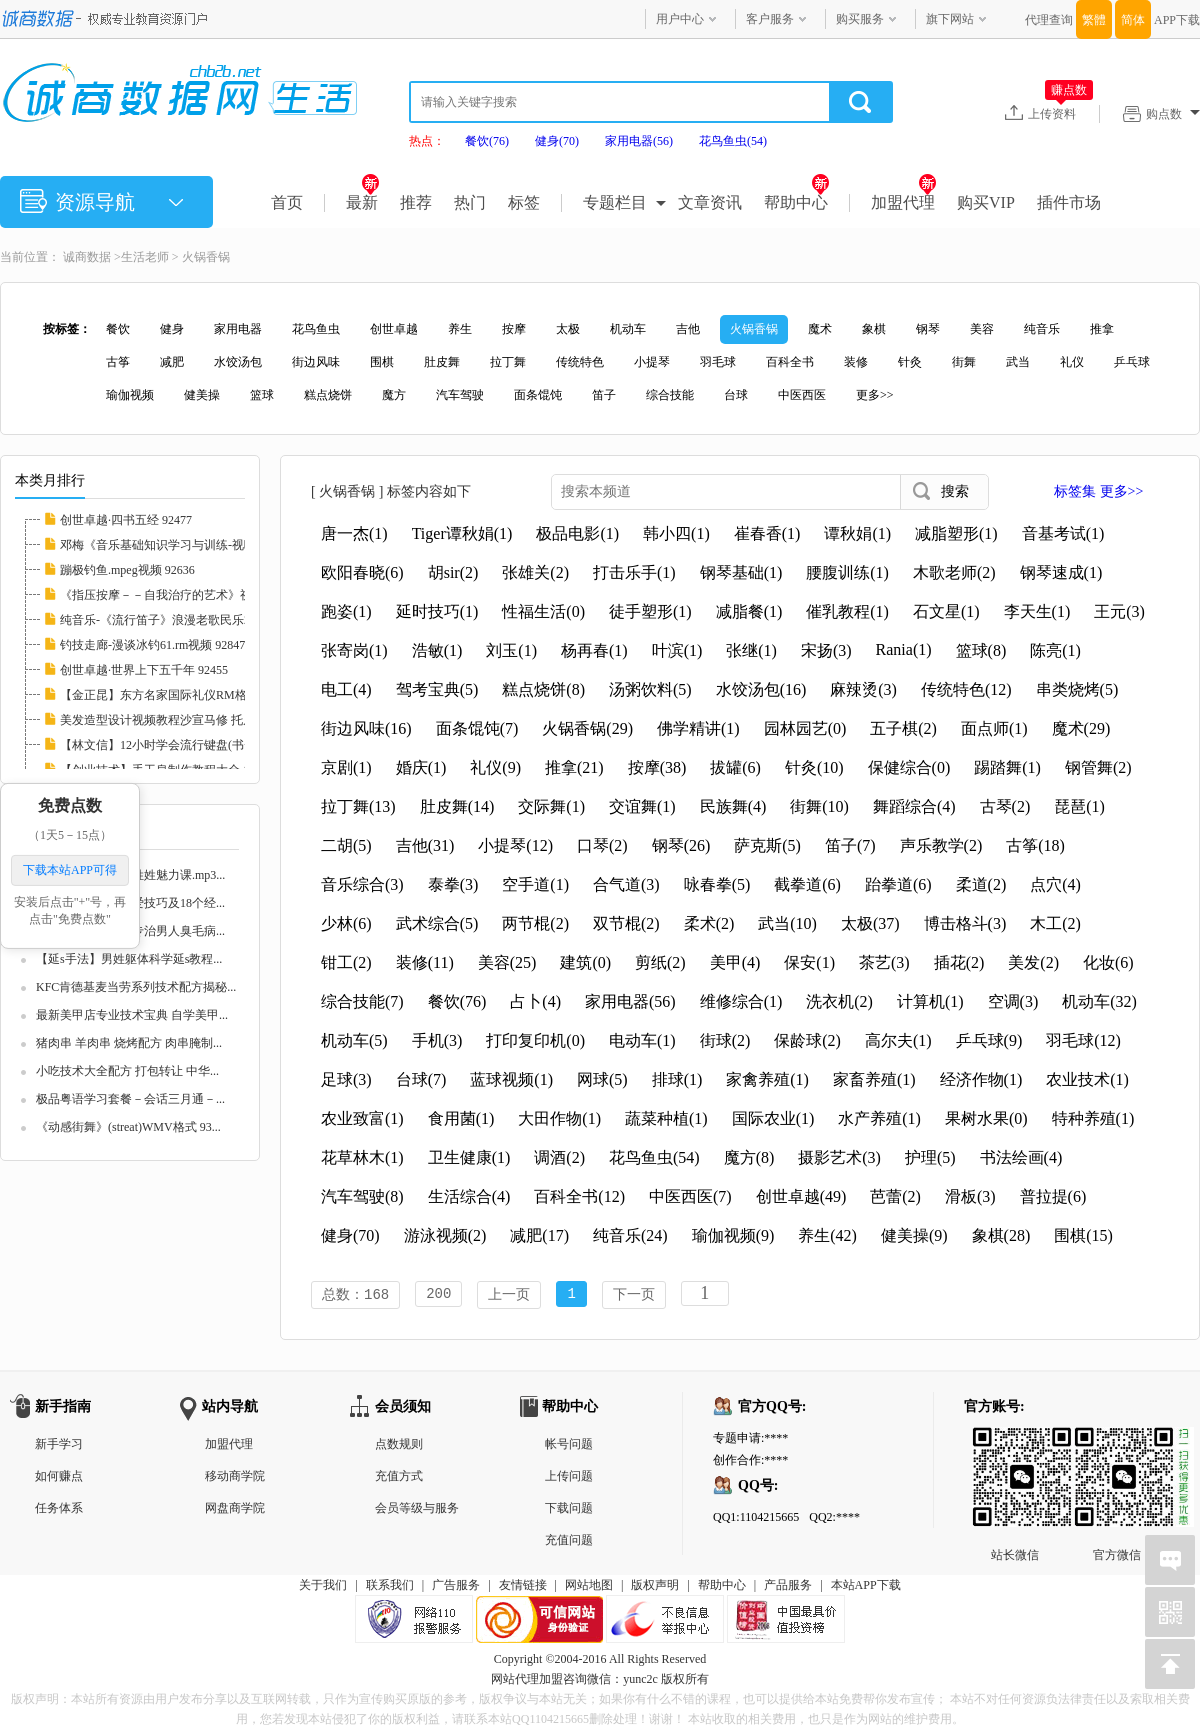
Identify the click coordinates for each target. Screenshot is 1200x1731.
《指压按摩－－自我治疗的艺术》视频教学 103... (189, 595)
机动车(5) (354, 1040)
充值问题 (569, 1542)
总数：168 (355, 1295)
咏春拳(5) (717, 884)
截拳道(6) (807, 884)
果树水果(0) (986, 1118)
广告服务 (456, 1587)
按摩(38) (657, 767)
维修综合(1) (741, 1001)
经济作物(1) (981, 1079)
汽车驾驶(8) (362, 1196)
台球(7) (421, 1079)
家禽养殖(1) (767, 1079)
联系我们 (390, 1587)
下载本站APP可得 (70, 870)
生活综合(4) (469, 1196)
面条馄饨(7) (477, 728)
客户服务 (770, 19)
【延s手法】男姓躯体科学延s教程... (129, 959)
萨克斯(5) (767, 845)
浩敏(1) (437, 650)
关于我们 (323, 1587)
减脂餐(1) (749, 611)
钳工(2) (346, 962)
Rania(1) (904, 649)
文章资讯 (710, 202)
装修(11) (425, 962)
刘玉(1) (511, 650)
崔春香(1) (767, 533)
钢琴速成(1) (1061, 572)
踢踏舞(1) (1007, 767)
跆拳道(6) (898, 884)
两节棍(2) (535, 923)
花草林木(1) (362, 1157)
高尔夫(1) (898, 1040)
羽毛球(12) (1083, 1040)
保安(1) (809, 962)
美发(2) (1033, 962)
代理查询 (1049, 20)
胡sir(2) (453, 572)
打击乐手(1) (634, 572)
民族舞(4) (733, 806)
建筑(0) (585, 962)
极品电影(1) (577, 533)
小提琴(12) (515, 845)
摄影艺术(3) (839, 1157)
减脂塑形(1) (956, 533)
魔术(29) (1081, 728)
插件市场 (1069, 202)
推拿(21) (574, 767)
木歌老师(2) (954, 572)
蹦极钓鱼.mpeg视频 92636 (127, 570)
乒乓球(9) (989, 1040)
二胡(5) (346, 845)
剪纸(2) (660, 962)
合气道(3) (626, 884)
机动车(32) (1099, 1001)
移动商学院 (235, 1478)
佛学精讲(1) (698, 728)
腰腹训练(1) (847, 572)
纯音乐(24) (630, 1235)
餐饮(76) (487, 141)
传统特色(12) (966, 689)
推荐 (416, 202)
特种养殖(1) (1093, 1118)
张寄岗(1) (354, 650)
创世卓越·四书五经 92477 (126, 520)
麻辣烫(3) (863, 689)
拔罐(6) (735, 767)
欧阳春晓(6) (362, 572)
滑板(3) (970, 1196)
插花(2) (959, 962)
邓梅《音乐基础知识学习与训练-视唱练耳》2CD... (192, 545)
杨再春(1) (594, 650)
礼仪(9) (495, 767)
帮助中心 (796, 202)
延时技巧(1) (437, 611)
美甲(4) (735, 962)
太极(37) (870, 923)
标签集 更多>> (1098, 491)
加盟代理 (903, 202)
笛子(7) (850, 845)
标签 (524, 202)
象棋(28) (1001, 1235)
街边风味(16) (366, 728)
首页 (287, 202)
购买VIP (986, 202)
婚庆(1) (421, 767)
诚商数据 (87, 257)
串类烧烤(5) (1077, 689)
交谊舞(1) (642, 806)
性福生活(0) (543, 611)
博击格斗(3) (965, 923)
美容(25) (507, 962)
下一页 (634, 1295)
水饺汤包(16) (761, 689)
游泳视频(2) (445, 1235)
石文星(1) (946, 611)
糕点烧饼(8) (543, 689)
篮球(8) (981, 650)
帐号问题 (569, 1446)
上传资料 (1060, 113)
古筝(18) (1035, 845)
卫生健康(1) (469, 1157)
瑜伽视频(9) (733, 1235)
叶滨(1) (677, 650)
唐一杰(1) (354, 533)
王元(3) (1119, 611)
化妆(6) (1108, 962)
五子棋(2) (903, 728)
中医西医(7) (690, 1196)
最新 (362, 202)
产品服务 (788, 1587)
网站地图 (589, 1587)
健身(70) (557, 141)
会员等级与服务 (417, 1510)
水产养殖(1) (879, 1118)
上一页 (509, 1295)
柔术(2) (709, 923)
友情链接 (523, 1587)
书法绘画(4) (1021, 1157)
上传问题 (569, 1478)
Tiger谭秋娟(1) (462, 533)
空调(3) (1013, 1001)
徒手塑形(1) (650, 611)
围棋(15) (1083, 1235)
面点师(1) (994, 728)
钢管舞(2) (1098, 767)
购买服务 (860, 19)
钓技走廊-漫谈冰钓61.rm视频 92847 (152, 645)
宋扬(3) (826, 650)
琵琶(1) (1079, 806)
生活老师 (145, 257)
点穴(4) (1055, 884)
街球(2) (725, 1040)
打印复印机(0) (535, 1040)
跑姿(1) (346, 611)
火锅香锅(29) (587, 728)
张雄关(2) (535, 572)
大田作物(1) (559, 1118)
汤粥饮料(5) (650, 689)
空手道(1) (535, 884)
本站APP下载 (866, 1587)
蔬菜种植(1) (666, 1118)
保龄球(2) (807, 1040)
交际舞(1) (551, 806)
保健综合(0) (909, 767)
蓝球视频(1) (511, 1079)
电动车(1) (642, 1040)
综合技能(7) (362, 1001)
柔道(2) (981, 884)
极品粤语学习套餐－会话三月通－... (130, 1099)
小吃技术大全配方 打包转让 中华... (127, 1071)
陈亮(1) (1055, 650)
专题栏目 (615, 202)
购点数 (1173, 114)
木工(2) (1055, 923)
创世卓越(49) (801, 1196)
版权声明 (655, 1587)
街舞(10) (819, 806)
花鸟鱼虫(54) (733, 141)
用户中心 (680, 19)
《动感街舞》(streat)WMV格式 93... (128, 1127)
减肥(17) (539, 1235)
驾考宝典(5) (437, 689)
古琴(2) (1005, 806)
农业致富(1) (362, 1118)
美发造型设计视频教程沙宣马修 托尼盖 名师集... (187, 720)
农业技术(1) (1087, 1079)
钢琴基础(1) (741, 572)
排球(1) (677, 1079)
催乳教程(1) (847, 611)
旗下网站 (950, 19)
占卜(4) (535, 1001)
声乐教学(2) (941, 845)
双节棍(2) (626, 923)
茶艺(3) (884, 962)
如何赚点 (59, 1478)
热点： (427, 141)
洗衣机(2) (839, 1001)
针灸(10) (814, 767)
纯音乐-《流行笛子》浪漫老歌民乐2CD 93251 (180, 620)
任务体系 (59, 1510)
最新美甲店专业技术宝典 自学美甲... (132, 1015)
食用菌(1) (461, 1118)
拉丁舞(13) (358, 806)
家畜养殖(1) (874, 1079)
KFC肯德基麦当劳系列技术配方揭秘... (136, 987)
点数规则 (399, 1446)
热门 (470, 202)
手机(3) (437, 1040)
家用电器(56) (639, 141)
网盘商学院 (235, 1510)
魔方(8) (749, 1157)
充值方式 (399, 1478)
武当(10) (787, 923)
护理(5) (930, 1157)
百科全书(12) (579, 1196)
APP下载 (1177, 20)
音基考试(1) (1063, 533)
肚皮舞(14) (457, 806)
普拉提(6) (1053, 1196)
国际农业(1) (773, 1118)
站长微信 (1015, 1445)
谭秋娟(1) (857, 533)
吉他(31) (425, 845)
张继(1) (751, 650)
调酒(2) (559, 1157)
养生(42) (827, 1235)
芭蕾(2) (895, 1196)
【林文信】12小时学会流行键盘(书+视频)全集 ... (187, 745)
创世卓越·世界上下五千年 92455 (144, 670)
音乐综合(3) (362, 884)
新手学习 (59, 1446)
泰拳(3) (453, 884)
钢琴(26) (681, 845)
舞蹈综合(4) (914, 806)
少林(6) (346, 923)
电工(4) (346, 689)
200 (438, 1295)
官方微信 (1117, 1445)
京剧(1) (346, 767)
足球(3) (346, 1079)
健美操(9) (914, 1235)
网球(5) (602, 1079)
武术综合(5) (437, 923)
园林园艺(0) (805, 728)
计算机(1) (930, 1001)
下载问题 (569, 1510)
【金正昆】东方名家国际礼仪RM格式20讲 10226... (192, 695)
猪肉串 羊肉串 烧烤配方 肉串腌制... (129, 1043)
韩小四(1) (676, 533)
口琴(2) (602, 845)
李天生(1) (1037, 611)
